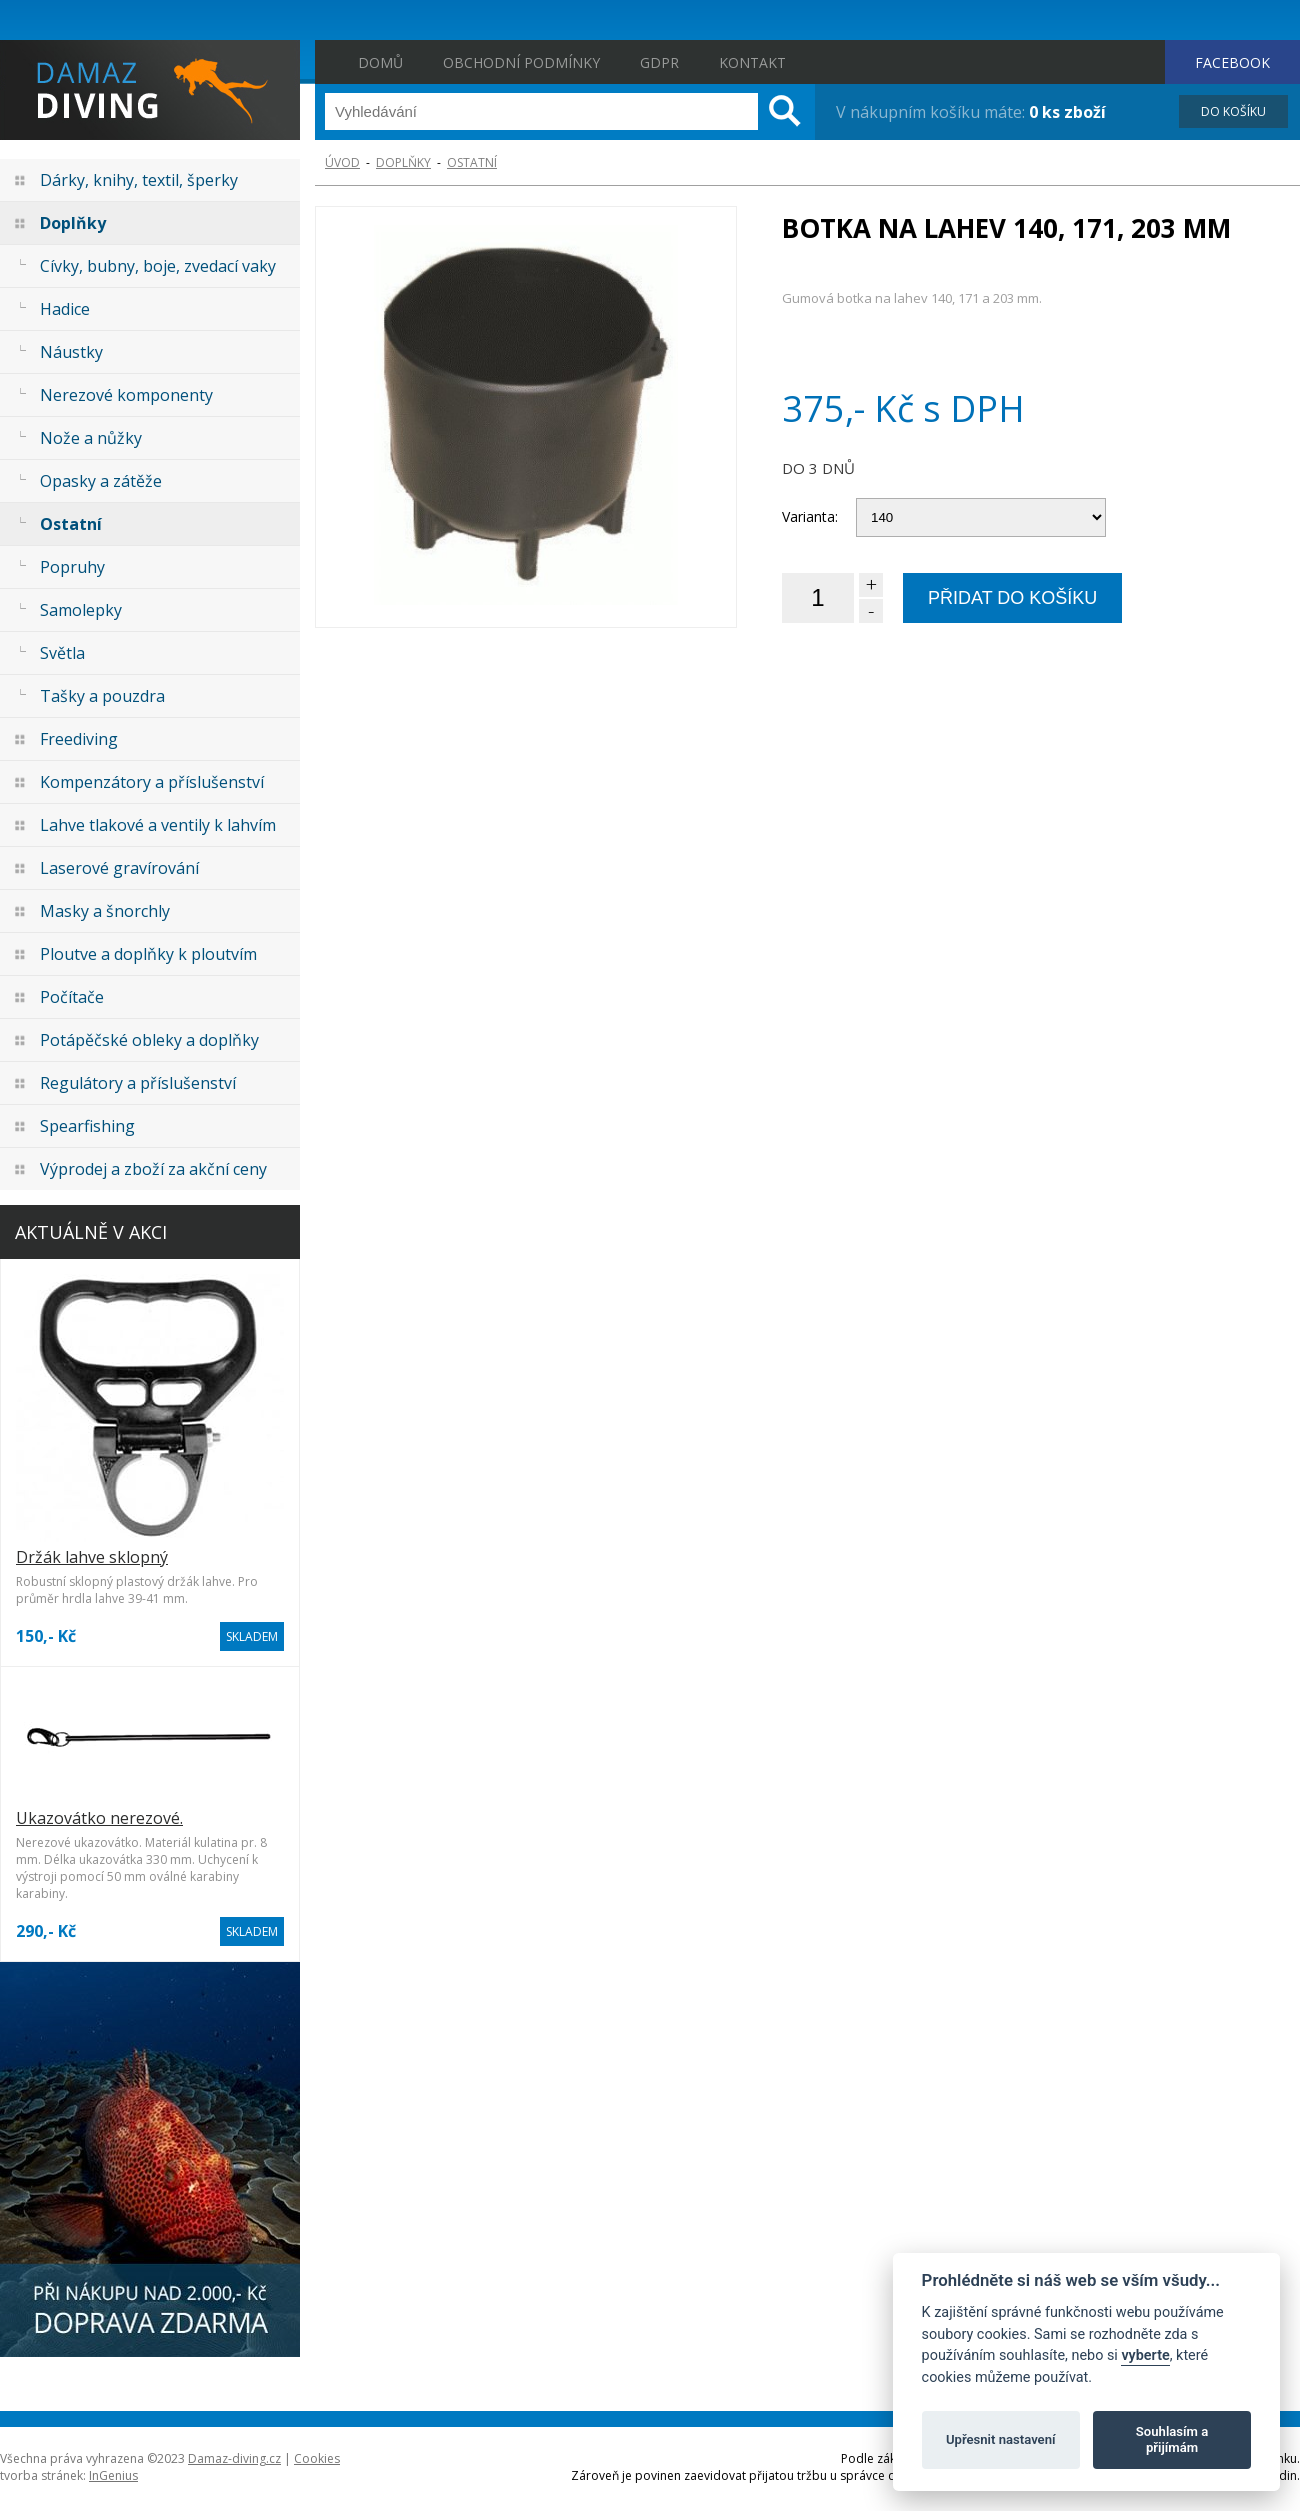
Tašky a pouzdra (102, 696)
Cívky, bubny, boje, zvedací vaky (158, 266)
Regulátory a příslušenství (138, 1083)
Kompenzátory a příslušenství (152, 782)
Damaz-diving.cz (234, 2458)
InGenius (113, 2475)
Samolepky (81, 610)
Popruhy (72, 567)
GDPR (659, 62)
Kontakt (752, 62)
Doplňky (73, 223)
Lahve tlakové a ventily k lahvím (158, 825)
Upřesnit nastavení (1001, 2439)
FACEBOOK (1232, 62)
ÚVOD (342, 162)
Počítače (72, 997)
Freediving (79, 739)
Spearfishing (87, 1126)
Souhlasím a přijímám (1172, 2439)
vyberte (1145, 2355)
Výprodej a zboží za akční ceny (153, 1169)
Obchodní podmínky (521, 62)
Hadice (65, 309)
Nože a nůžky (91, 438)
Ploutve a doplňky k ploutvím (148, 954)
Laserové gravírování (119, 868)
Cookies (317, 2458)
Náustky (71, 352)
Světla (62, 653)
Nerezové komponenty (126, 395)
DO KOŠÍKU (1233, 111)
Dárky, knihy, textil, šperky (139, 180)
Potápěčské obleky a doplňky (149, 1040)
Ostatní (71, 524)
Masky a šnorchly (105, 911)
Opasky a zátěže (101, 481)
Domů (380, 62)
